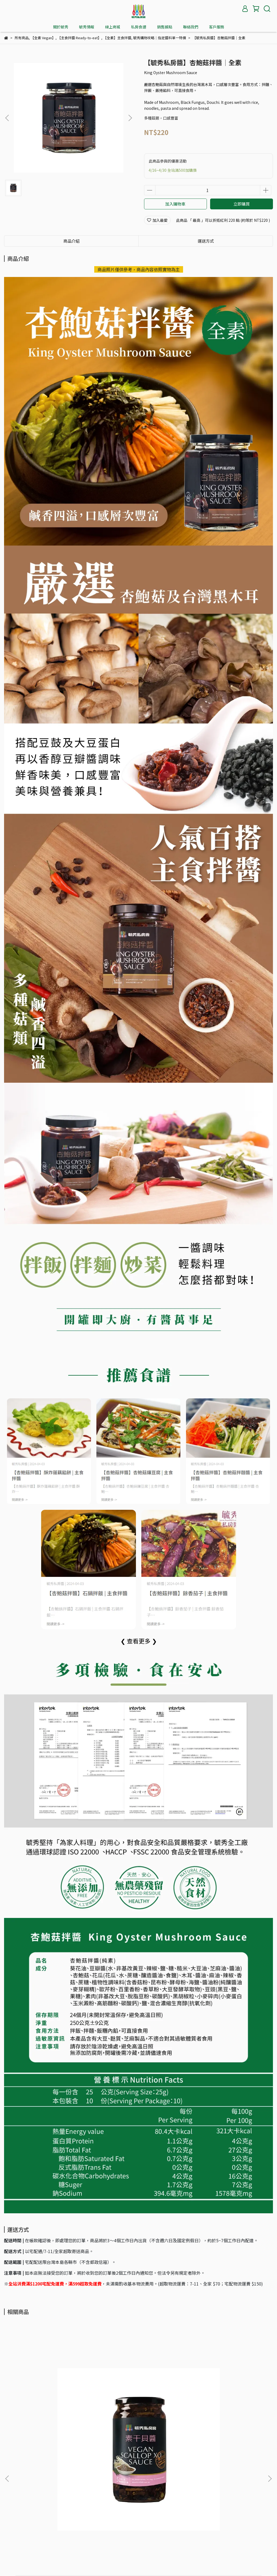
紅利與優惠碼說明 (62, 2500)
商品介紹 (71, 241)
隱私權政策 (100, 2480)
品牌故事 (11, 2480)
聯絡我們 (190, 26)
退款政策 (76, 2480)
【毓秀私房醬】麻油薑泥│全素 (131, 2420)
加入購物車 (175, 204)
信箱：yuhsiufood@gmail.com (31, 2531)
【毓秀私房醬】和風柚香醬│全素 (219, 2420)
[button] (130, 118)
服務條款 (123, 2480)
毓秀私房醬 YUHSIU (131, 2563)
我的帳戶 (11, 2500)
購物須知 (33, 2480)
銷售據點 (164, 26)
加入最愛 (157, 220)
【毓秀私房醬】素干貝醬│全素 (45, 2420)
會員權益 (33, 2500)
